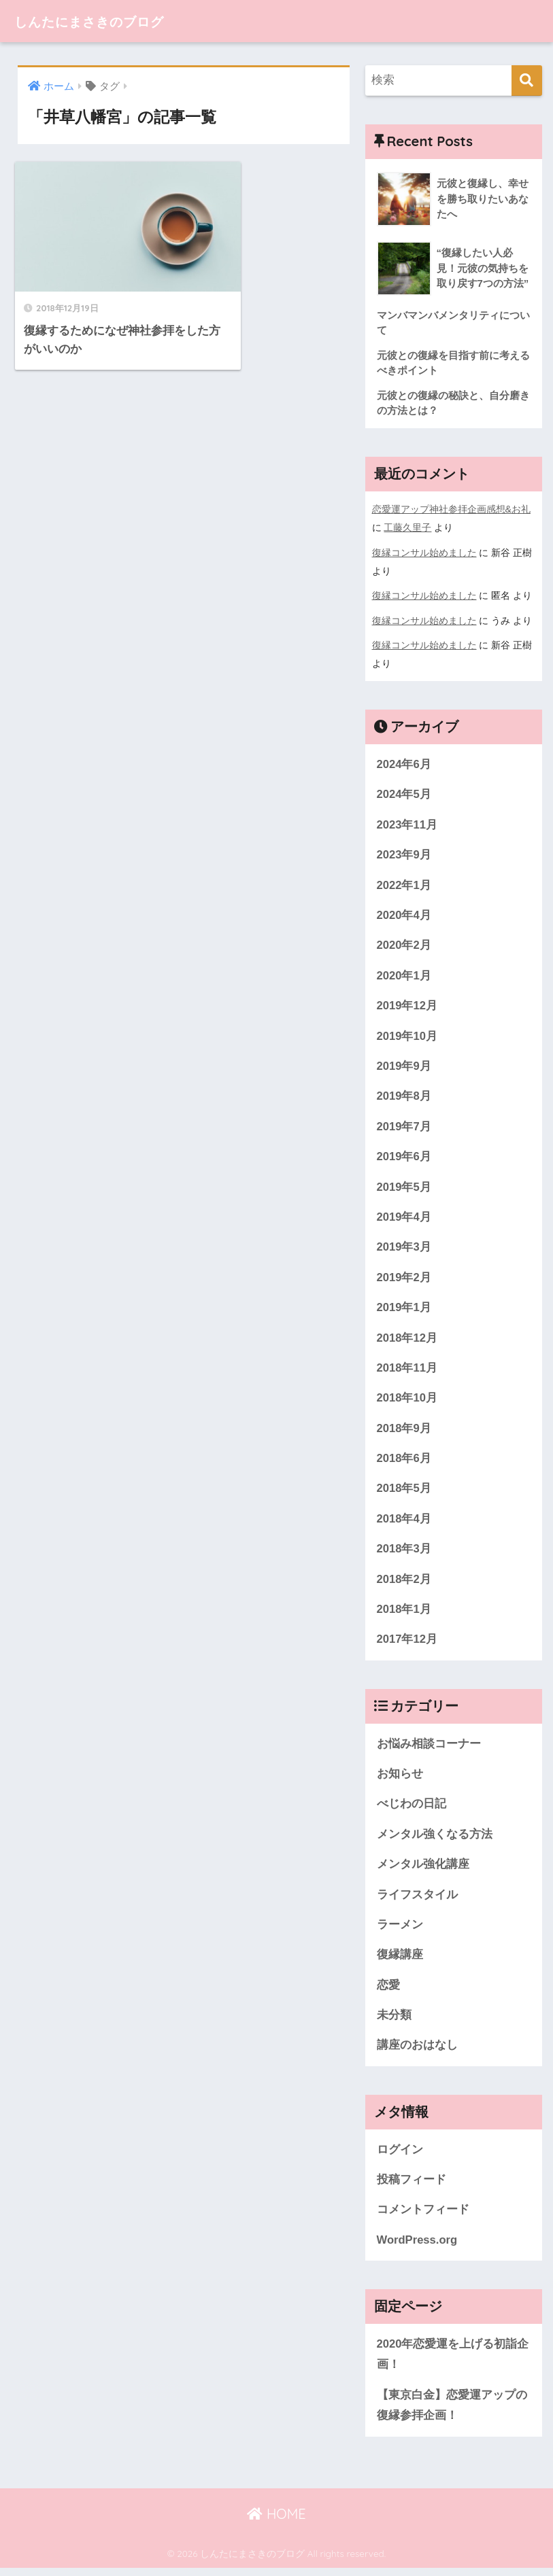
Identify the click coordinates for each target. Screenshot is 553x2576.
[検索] (527, 80)
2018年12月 (407, 1340)
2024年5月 (404, 792)
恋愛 (388, 1991)
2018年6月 (404, 1461)
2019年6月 (404, 1157)
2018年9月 (404, 1431)
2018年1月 (404, 1613)
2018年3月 (404, 1552)
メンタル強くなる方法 (434, 1838)
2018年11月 (407, 1369)
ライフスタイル (417, 1900)
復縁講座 (400, 1960)
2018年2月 (404, 1582)
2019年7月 (404, 1127)
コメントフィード (423, 2216)
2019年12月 (407, 1005)
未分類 (394, 2021)
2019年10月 (407, 1036)
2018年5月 (404, 1491)
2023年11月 (407, 823)
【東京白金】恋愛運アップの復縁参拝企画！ (452, 2414)
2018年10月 (407, 1400)
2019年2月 (404, 1278)
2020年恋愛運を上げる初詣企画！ (453, 2362)
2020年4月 (404, 914)
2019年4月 (404, 1218)
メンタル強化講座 (423, 1869)
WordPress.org (417, 2247)
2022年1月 (404, 883)
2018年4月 (404, 1522)
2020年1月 (404, 975)
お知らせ (400, 1778)
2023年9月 (404, 853)
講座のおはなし (417, 2051)
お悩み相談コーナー (429, 1747)
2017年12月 (407, 1643)
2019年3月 (404, 1248)
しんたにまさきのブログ (107, 21)
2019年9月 (404, 1066)
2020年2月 (404, 944)
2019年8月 (404, 1096)
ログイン (400, 2156)
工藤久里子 (407, 528)
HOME (276, 2521)
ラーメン (400, 1930)
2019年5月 (404, 1187)
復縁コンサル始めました (424, 552)
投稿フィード (411, 2186)
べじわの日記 (411, 1808)
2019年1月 (404, 1309)
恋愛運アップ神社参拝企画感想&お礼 (451, 510)
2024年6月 (404, 762)
